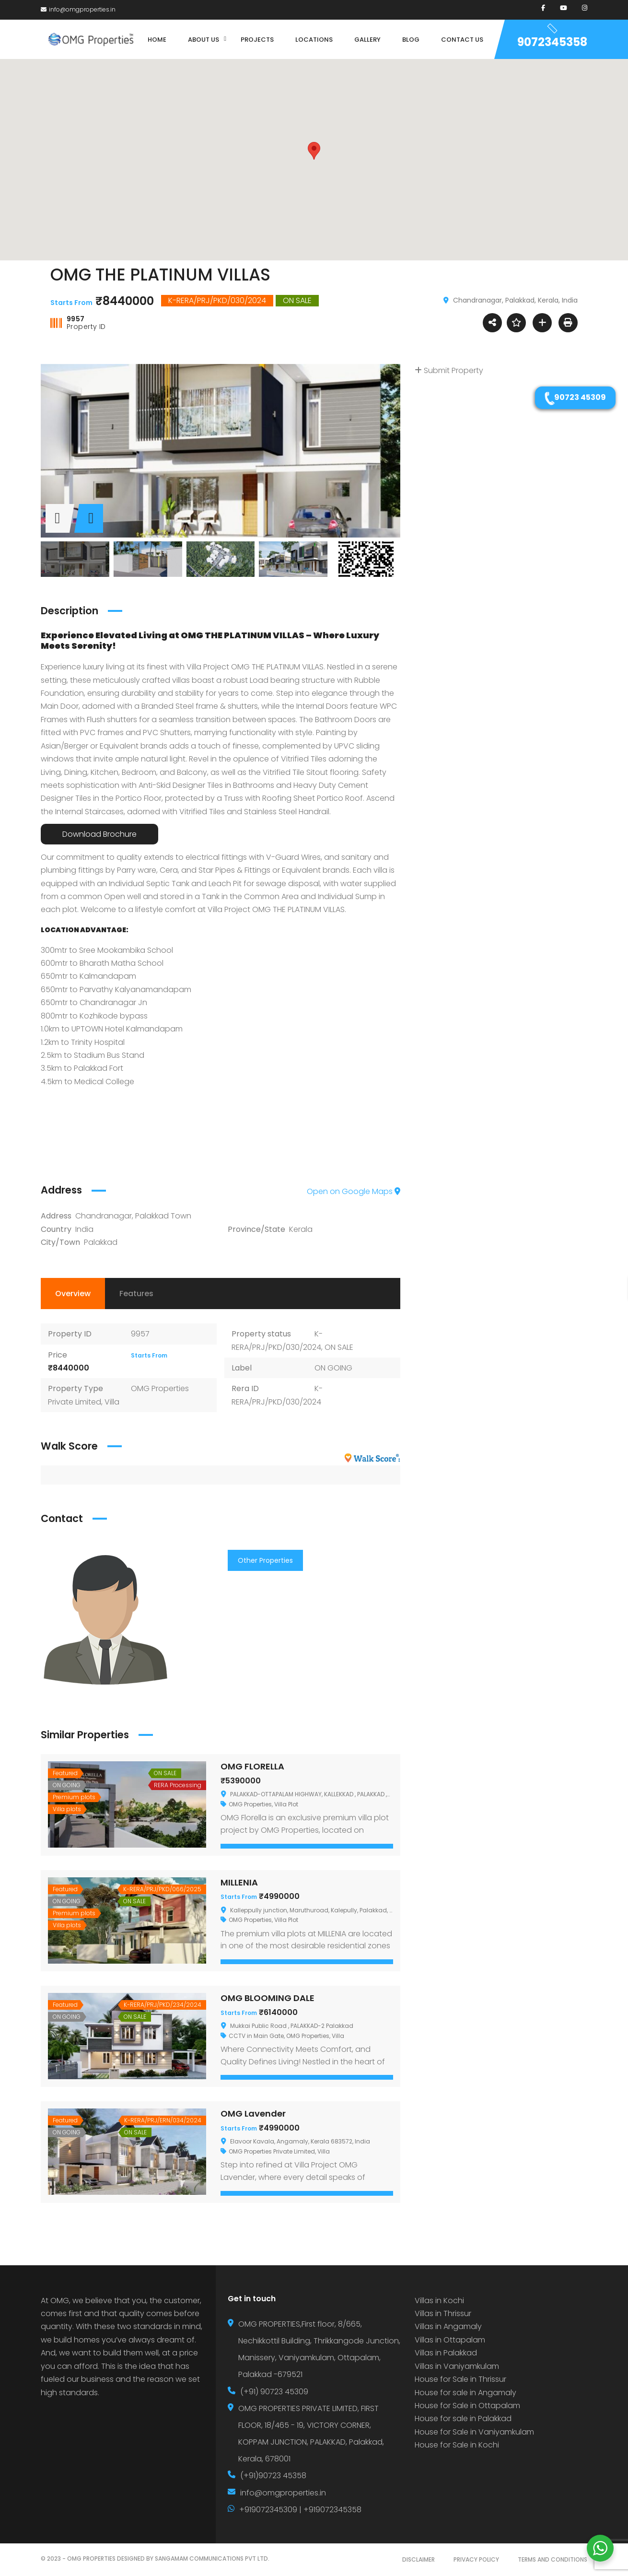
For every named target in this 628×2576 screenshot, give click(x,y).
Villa (112, 1401)
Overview (73, 1293)
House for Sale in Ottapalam (467, 2405)
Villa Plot (286, 1804)
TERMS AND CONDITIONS (552, 2559)
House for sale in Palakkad (463, 2418)
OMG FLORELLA (252, 1766)
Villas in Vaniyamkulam (457, 2366)
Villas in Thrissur (443, 2313)
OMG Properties (250, 1804)
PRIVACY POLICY (476, 2559)
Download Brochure (99, 834)
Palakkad (100, 1242)
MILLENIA (239, 1882)
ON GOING (333, 1367)
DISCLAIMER (418, 2559)
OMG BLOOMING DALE (267, 1998)
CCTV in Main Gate (256, 2036)
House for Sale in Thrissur (460, 2379)
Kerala (301, 1229)
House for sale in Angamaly (465, 2392)
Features (136, 1293)
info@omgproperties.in (78, 9)
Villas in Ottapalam (450, 2339)
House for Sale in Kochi (457, 2444)
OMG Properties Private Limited (272, 2151)
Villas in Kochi (439, 2300)
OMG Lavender (253, 2113)
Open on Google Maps (353, 1191)
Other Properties (265, 1560)
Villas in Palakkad (446, 2352)
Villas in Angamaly (448, 2326)
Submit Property (449, 370)
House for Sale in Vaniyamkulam (474, 2431)
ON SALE (339, 1347)
